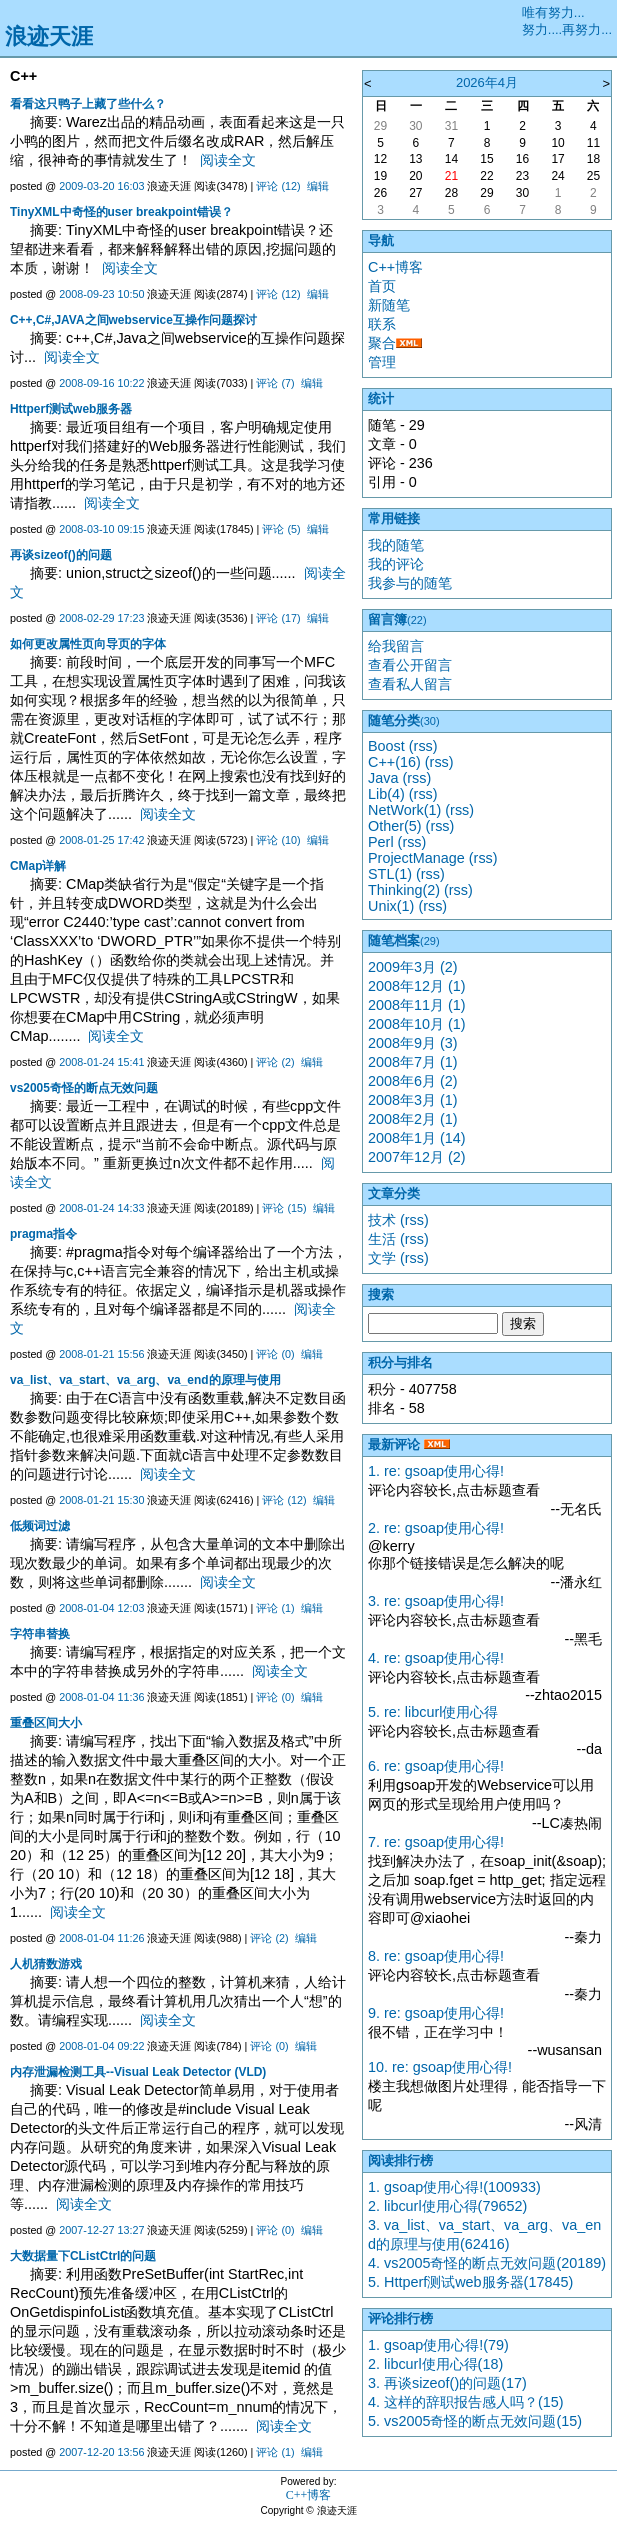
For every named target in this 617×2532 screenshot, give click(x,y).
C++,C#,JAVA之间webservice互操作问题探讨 (133, 320)
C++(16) (394, 762)
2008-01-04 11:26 (101, 1938)
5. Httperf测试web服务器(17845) (470, 2282)
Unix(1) (391, 906)
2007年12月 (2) (417, 1157)
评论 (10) (278, 840)
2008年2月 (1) (413, 1119)
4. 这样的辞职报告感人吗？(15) (466, 2402)
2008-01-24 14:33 (101, 1208)
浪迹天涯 (49, 36)
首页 (382, 286)
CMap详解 (38, 866)
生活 (382, 1239)
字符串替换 (40, 1634)
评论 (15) (284, 1208)
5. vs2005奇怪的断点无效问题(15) (475, 2421)
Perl (381, 842)
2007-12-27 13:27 (101, 2230)
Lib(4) (386, 794)
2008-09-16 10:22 (101, 383)
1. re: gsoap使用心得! (436, 1471)
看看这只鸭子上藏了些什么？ (88, 104)
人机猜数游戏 (46, 1964)
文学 (382, 1258)
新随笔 (389, 305)
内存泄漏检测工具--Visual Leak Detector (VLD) (138, 2072)
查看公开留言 (410, 665)
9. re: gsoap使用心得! (436, 2013)
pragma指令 (43, 1234)
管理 (382, 362)
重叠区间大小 (46, 1723)
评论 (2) (275, 1062)
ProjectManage (416, 858)
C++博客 (395, 267)
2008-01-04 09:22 (101, 2046)
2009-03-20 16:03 (101, 186)
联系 (382, 324)
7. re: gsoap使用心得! (436, 1842)
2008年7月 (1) (413, 1062)
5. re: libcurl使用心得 (433, 1712)
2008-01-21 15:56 (101, 1354)
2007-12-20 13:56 (101, 2452)
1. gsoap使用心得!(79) (438, 2345)
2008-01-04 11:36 (101, 1697)
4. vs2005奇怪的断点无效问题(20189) (487, 2263)
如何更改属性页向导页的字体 (88, 644)
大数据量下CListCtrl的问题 (83, 2256)
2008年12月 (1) (417, 986)
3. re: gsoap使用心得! (436, 1601)
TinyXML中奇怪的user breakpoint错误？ (121, 212)
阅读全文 (228, 160)
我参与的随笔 (410, 583)
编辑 (318, 186)
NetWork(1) (404, 810)
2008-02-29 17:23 (101, 618)
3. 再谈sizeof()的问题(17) (447, 2383)
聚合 (382, 343)
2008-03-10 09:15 (101, 529)
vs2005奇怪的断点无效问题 (84, 1088)
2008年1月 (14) (417, 1138)
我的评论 (396, 564)
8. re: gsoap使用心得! (436, 1956)
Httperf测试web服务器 (71, 409)
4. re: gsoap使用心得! (436, 1658)
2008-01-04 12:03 (101, 1608)
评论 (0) (275, 1354)
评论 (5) (281, 529)
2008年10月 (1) (417, 1024)
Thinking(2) (404, 890)
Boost (386, 746)
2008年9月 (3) (413, 1043)
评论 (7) (275, 383)
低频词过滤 (40, 1526)
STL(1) (390, 874)
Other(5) (395, 826)
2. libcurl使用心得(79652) (447, 2206)
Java (383, 778)
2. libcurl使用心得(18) (435, 2364)
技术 (382, 1220)
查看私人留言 (410, 684)
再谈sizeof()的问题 (61, 555)
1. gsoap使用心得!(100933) (454, 2187)
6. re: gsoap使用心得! (436, 1766)
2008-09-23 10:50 (101, 294)
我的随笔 (396, 545)
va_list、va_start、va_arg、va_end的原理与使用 (145, 1380)
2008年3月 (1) (413, 1100)
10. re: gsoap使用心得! (440, 2067)
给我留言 (396, 646)
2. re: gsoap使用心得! (436, 1528)
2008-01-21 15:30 (101, 1500)
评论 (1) (275, 1608)
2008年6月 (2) (413, 1081)
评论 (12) (278, 186)
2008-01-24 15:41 (101, 1062)
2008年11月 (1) (417, 1005)
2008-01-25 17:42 (101, 840)
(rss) (423, 746)
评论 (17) (278, 618)
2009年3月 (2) (413, 967)
